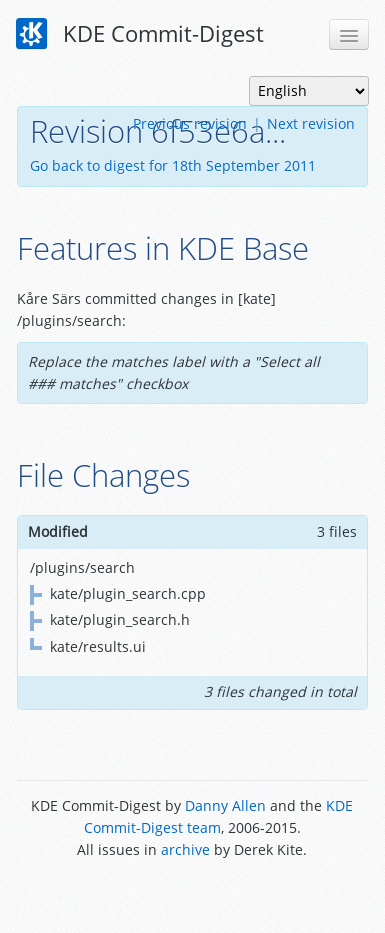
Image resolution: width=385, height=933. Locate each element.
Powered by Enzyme (192, 895)
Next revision (311, 123)
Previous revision (190, 123)
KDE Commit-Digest (140, 34)
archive (185, 849)
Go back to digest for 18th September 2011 (173, 165)
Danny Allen (225, 805)
